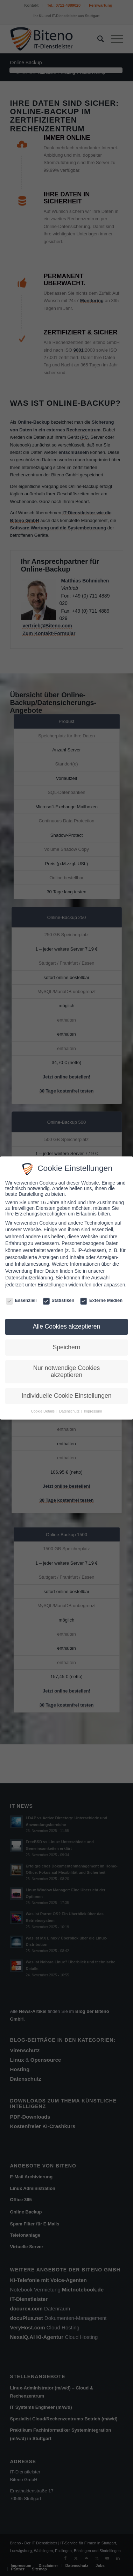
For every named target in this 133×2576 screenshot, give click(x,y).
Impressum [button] (93, 1411)
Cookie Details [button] (43, 1411)
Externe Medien (101, 1300)
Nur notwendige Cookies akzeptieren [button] (66, 1371)
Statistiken (59, 1300)
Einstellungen (52, 1284)
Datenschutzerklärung (29, 1277)
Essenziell (21, 1300)
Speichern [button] (66, 1347)
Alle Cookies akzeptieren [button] (66, 1326)
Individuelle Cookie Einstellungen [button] (67, 1395)
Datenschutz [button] (69, 1411)
